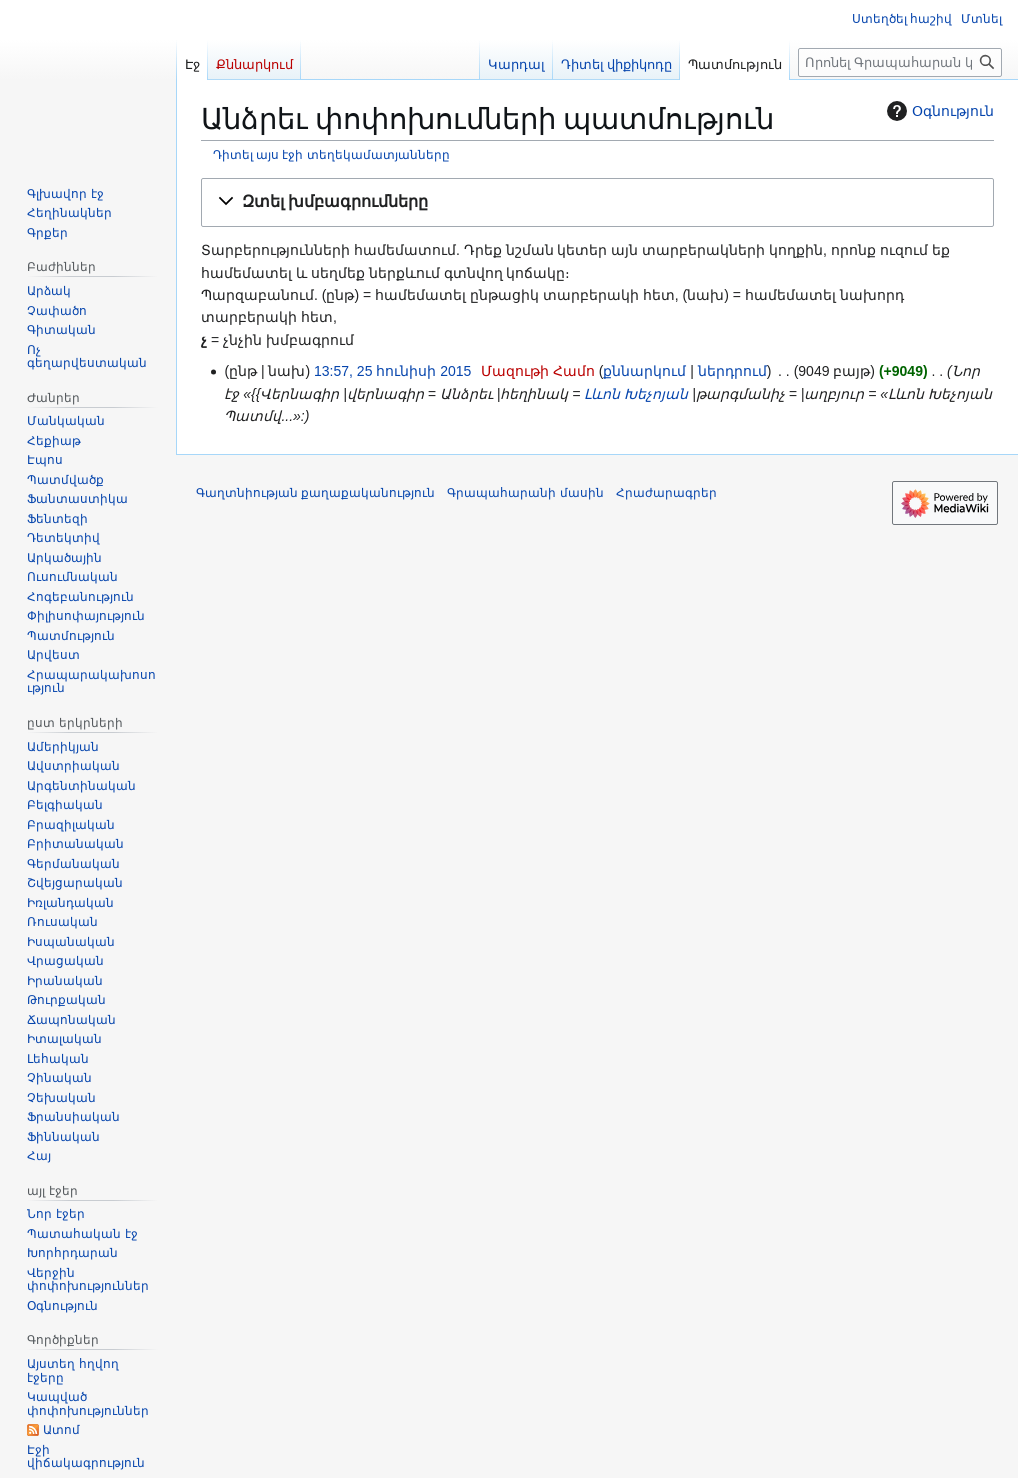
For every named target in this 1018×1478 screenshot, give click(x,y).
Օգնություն (938, 111)
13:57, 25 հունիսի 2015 (392, 371)
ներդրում (732, 371)
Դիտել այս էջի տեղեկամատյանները (331, 154)
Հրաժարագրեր (666, 493)
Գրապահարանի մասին (525, 493)
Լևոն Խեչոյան (636, 394)
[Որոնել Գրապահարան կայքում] (900, 62)
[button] (597, 202)
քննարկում (644, 371)
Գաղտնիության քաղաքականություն (315, 493)
